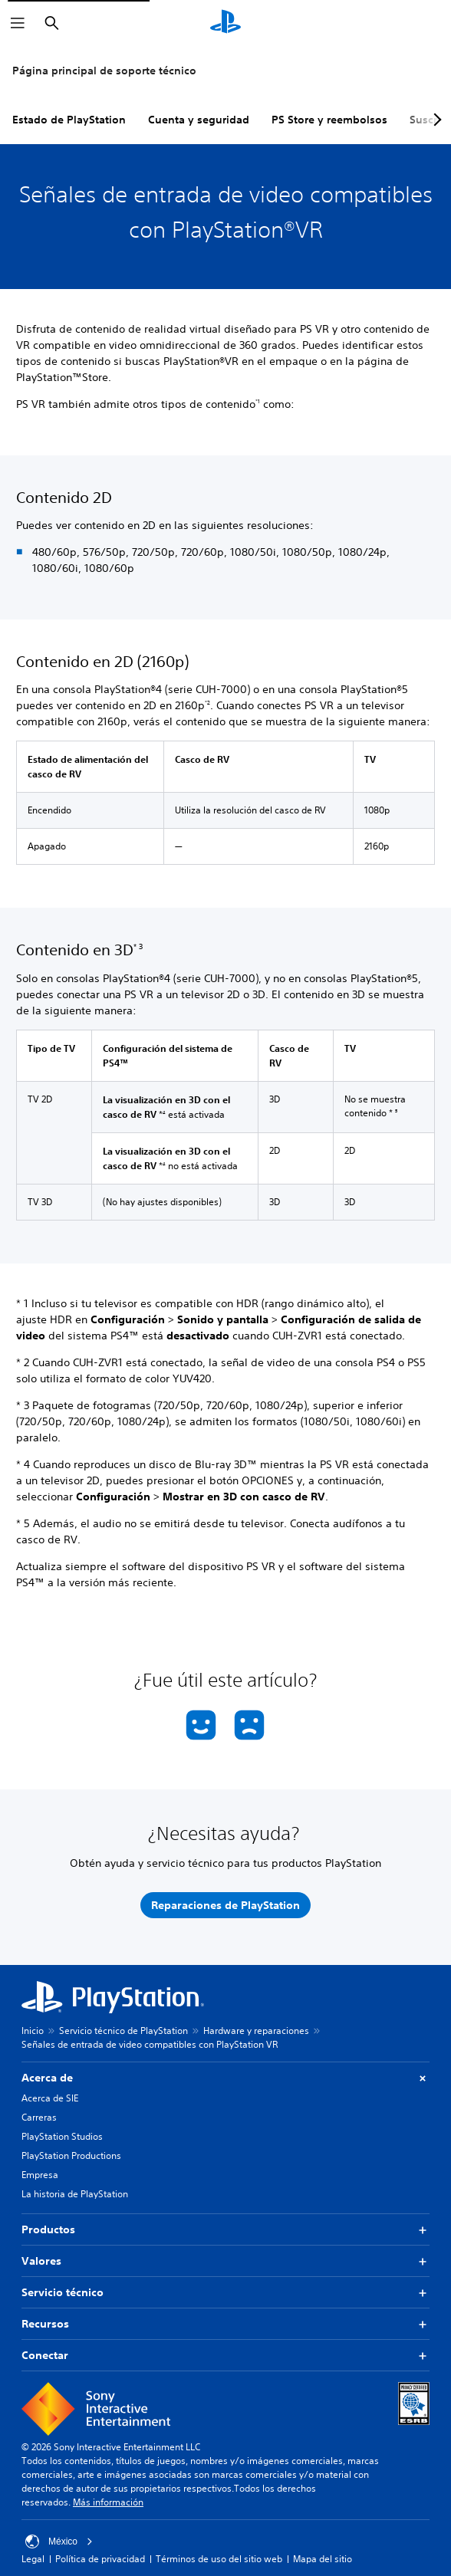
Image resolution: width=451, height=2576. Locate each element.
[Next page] (435, 119)
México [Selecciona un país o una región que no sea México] (59, 2541)
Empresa (39, 2174)
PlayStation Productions (71, 2155)
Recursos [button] (225, 2324)
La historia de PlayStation (74, 2193)
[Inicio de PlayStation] (225, 23)
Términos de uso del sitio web (219, 2558)
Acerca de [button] (225, 2078)
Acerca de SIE (49, 2097)
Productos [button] (225, 2230)
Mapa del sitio (322, 2558)
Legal (32, 2558)
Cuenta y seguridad (198, 120)
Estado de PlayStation (69, 120)
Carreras (39, 2117)
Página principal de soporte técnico (104, 70)
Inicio (32, 2030)
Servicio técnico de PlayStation (123, 2030)
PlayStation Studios (62, 2136)
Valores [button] (225, 2261)
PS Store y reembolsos (329, 120)
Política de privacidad (100, 2558)
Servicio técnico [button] (225, 2292)
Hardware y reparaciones (256, 2030)
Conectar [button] (225, 2355)
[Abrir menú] (18, 23)
